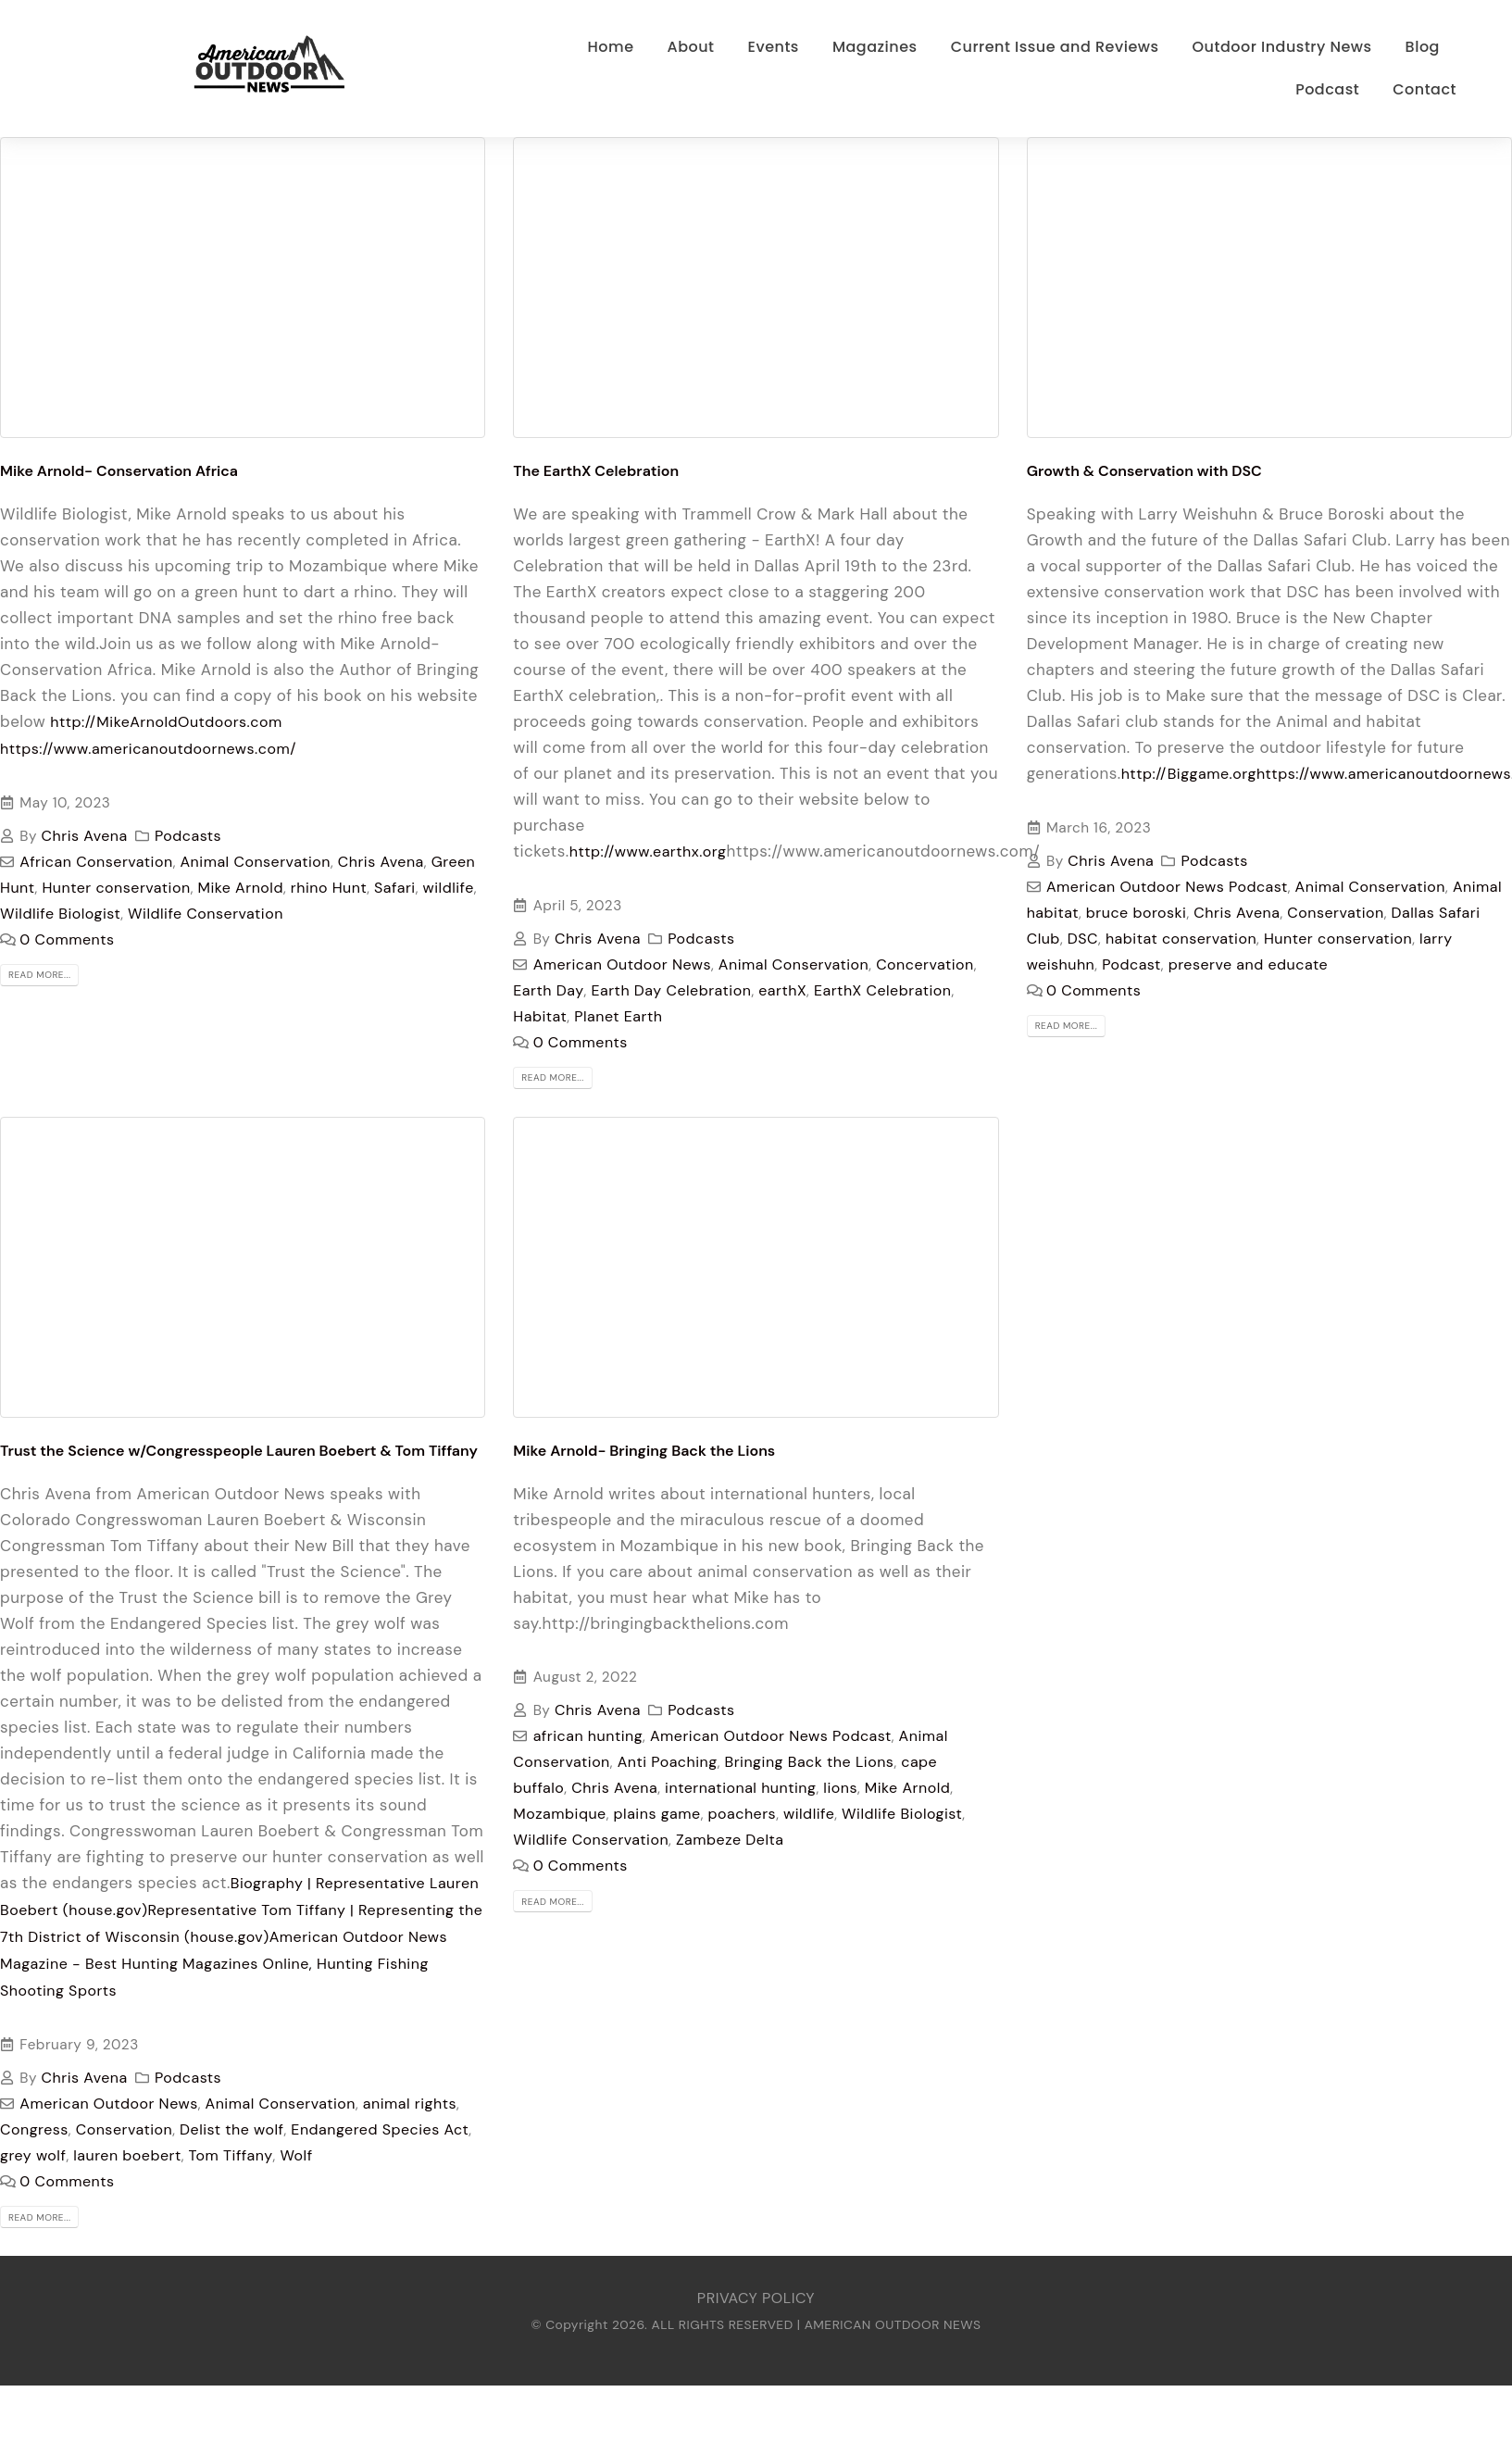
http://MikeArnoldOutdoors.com (165, 722)
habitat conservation (1181, 938)
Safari (395, 887)
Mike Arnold (239, 887)
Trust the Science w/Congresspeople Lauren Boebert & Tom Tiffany (239, 1450)
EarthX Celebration (882, 990)
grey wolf (33, 2155)
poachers (742, 1813)
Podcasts (188, 835)
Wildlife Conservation (205, 913)
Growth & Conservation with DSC (1144, 471)
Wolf (296, 2155)
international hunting (740, 1787)
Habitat (540, 1016)
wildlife (448, 887)
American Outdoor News (622, 964)
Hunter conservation (116, 887)
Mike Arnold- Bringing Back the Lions (644, 1450)
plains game (657, 1813)
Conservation (1335, 912)
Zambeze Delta (730, 1839)
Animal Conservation (256, 861)
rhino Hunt (329, 887)
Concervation (925, 964)
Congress (34, 2129)
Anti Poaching (668, 1762)
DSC (1083, 938)
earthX (782, 990)
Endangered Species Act (380, 2129)
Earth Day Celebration (671, 990)
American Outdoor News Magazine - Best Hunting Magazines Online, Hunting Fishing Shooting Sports (223, 1963)
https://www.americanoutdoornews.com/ (148, 748)
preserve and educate (1248, 964)
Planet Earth (618, 1016)
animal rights (409, 2103)
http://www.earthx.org (648, 851)
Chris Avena (85, 835)
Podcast (1131, 964)
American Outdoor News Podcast (1167, 886)
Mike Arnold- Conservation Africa (119, 471)
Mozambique (559, 1813)
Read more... (39, 975)
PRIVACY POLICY (756, 2298)
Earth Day (548, 990)
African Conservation (95, 861)
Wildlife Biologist (60, 913)
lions (840, 1787)
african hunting (588, 1736)
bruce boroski (1136, 912)
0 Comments (66, 939)
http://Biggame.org (1188, 773)
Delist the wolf (231, 2129)
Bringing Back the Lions (809, 1762)
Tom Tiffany (231, 2155)
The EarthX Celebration (596, 471)
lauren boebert (127, 2155)
